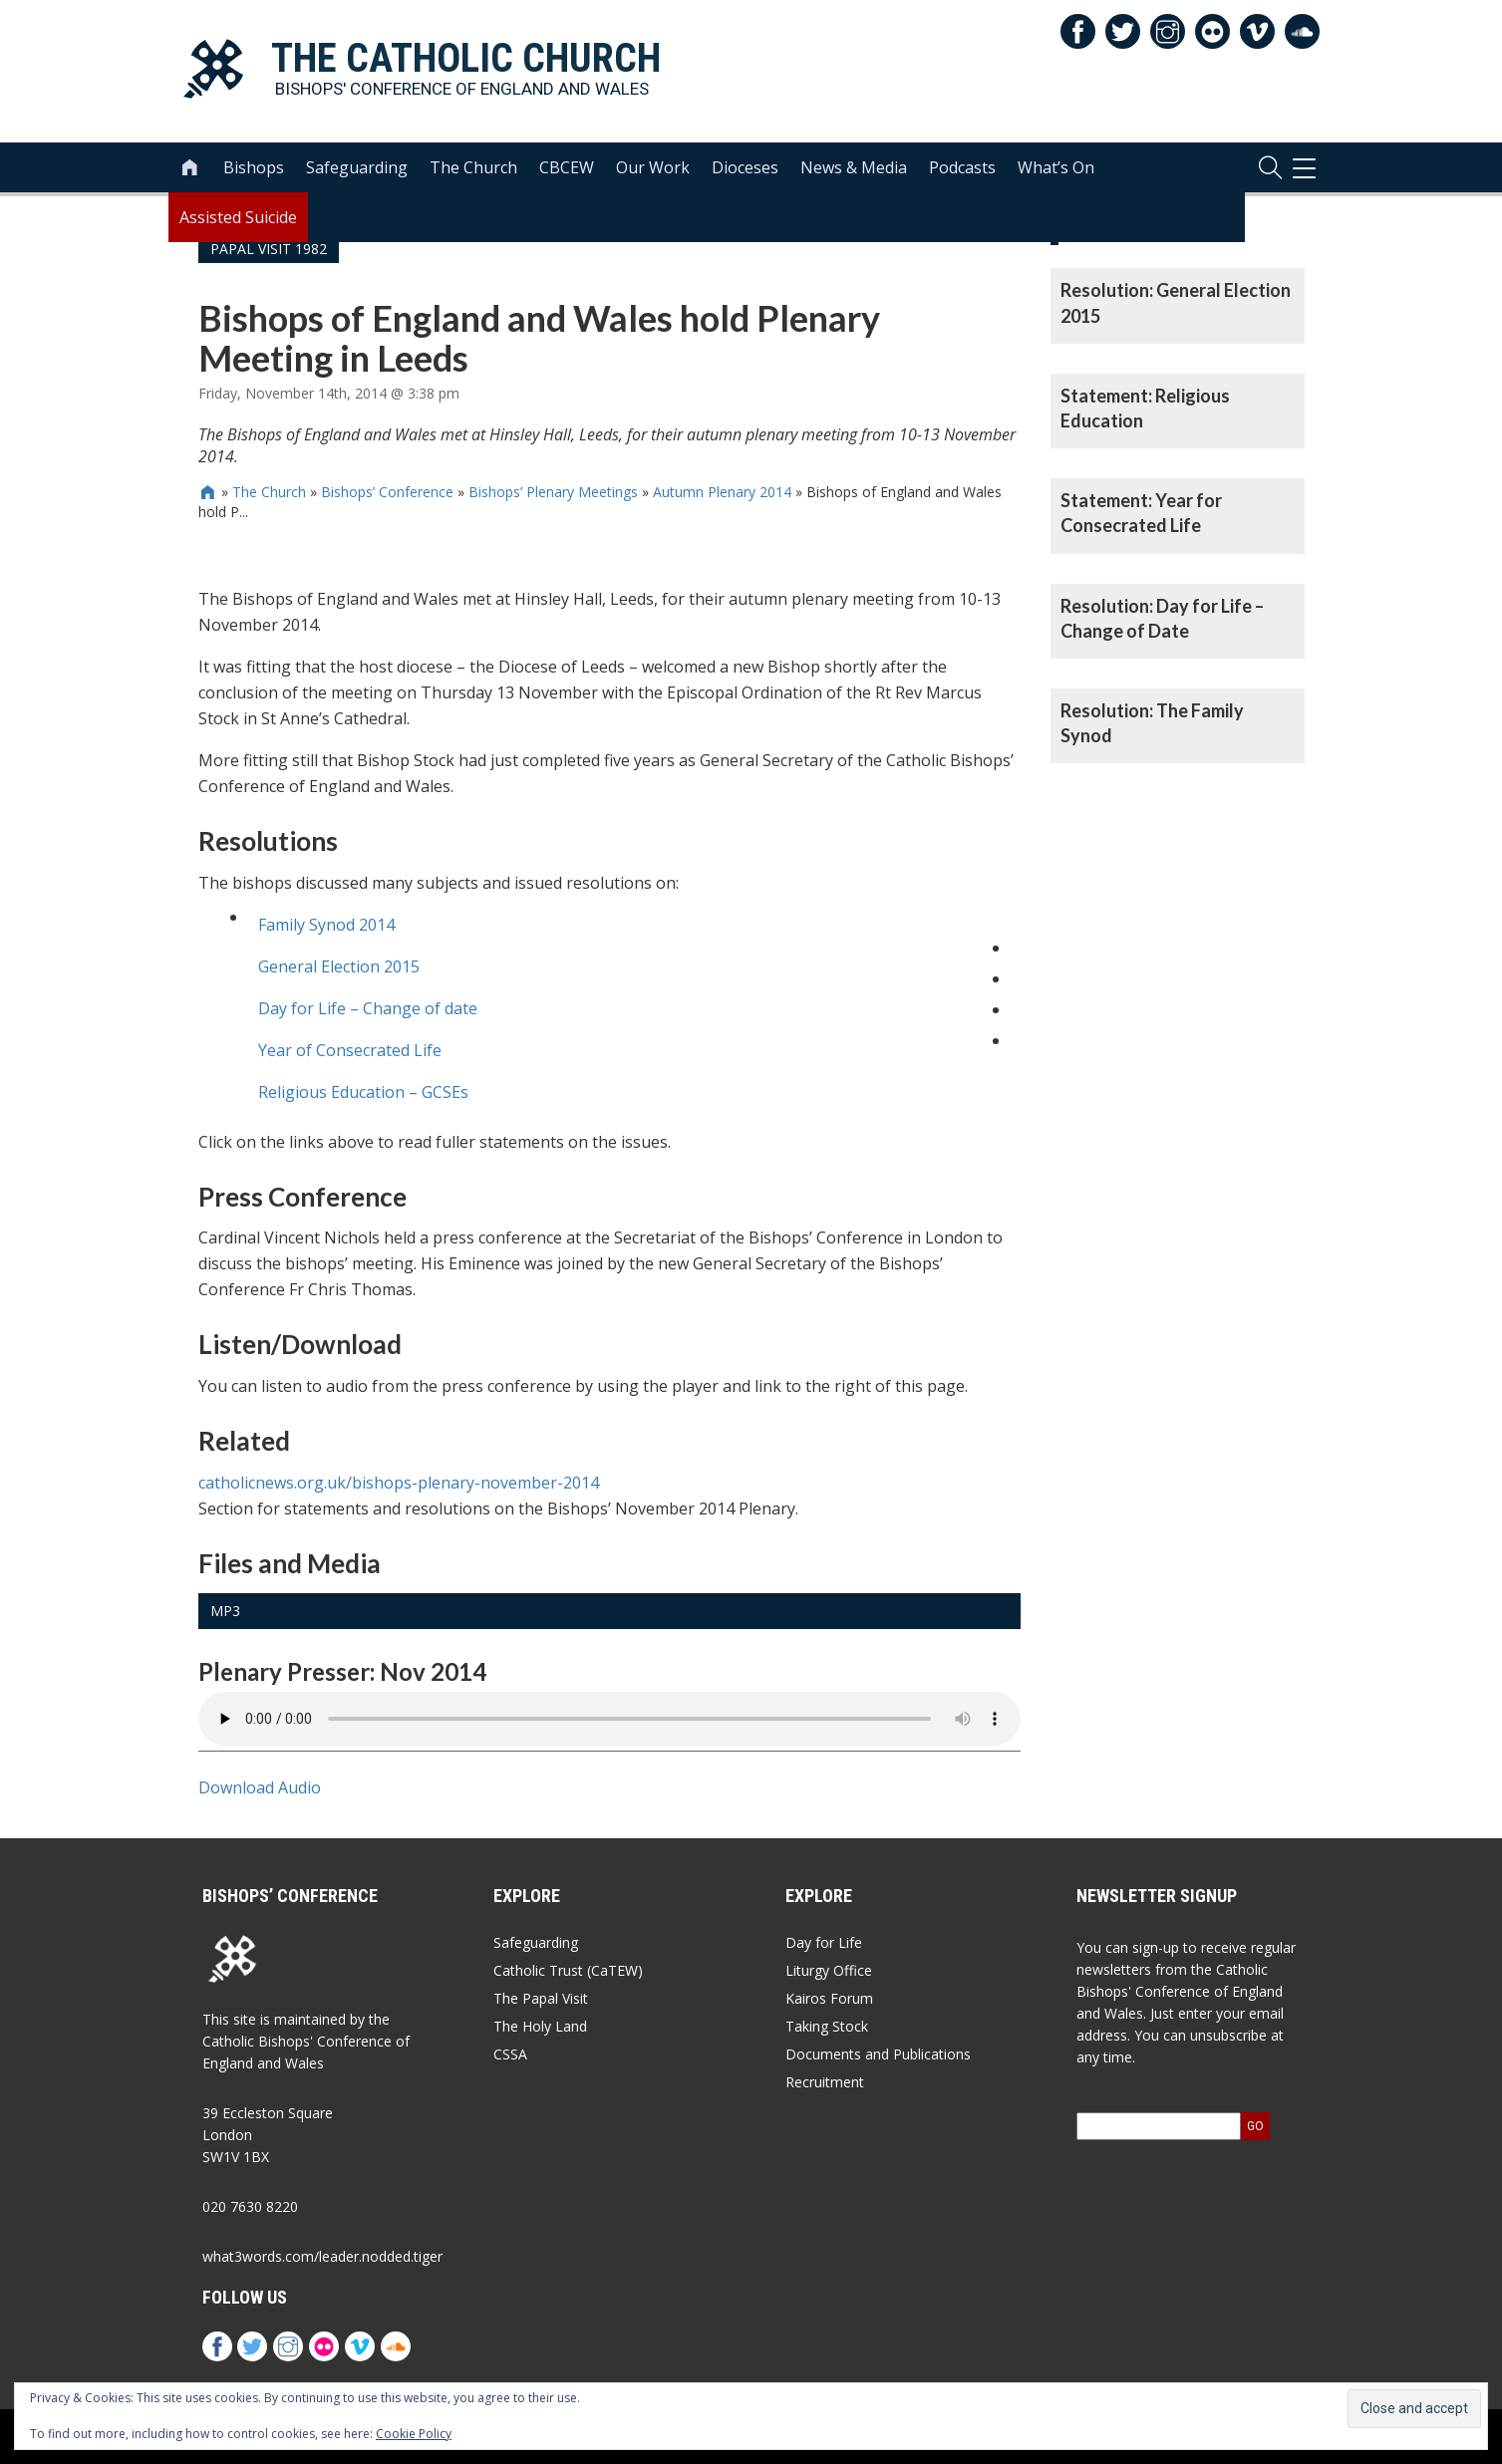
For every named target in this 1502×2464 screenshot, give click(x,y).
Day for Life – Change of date (367, 1008)
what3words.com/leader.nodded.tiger (322, 2256)
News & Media (853, 170)
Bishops (253, 170)
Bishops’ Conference (387, 491)
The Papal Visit (540, 1998)
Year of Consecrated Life (350, 1050)
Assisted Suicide (238, 220)
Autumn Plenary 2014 (722, 491)
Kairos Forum (829, 1998)
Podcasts (962, 170)
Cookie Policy (413, 2433)
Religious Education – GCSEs (363, 1092)
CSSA (510, 2054)
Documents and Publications (878, 2054)
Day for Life (823, 1942)
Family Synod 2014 (326, 925)
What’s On (1056, 170)
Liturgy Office (828, 1970)
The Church (473, 170)
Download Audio (259, 1787)
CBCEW (566, 170)
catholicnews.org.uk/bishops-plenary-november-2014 (398, 1483)
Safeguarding (357, 170)
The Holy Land (540, 2026)
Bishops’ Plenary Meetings (553, 491)
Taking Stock (826, 2026)
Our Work (653, 170)
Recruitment (824, 2081)
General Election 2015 (339, 966)
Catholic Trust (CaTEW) (568, 1970)
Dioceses (745, 170)
